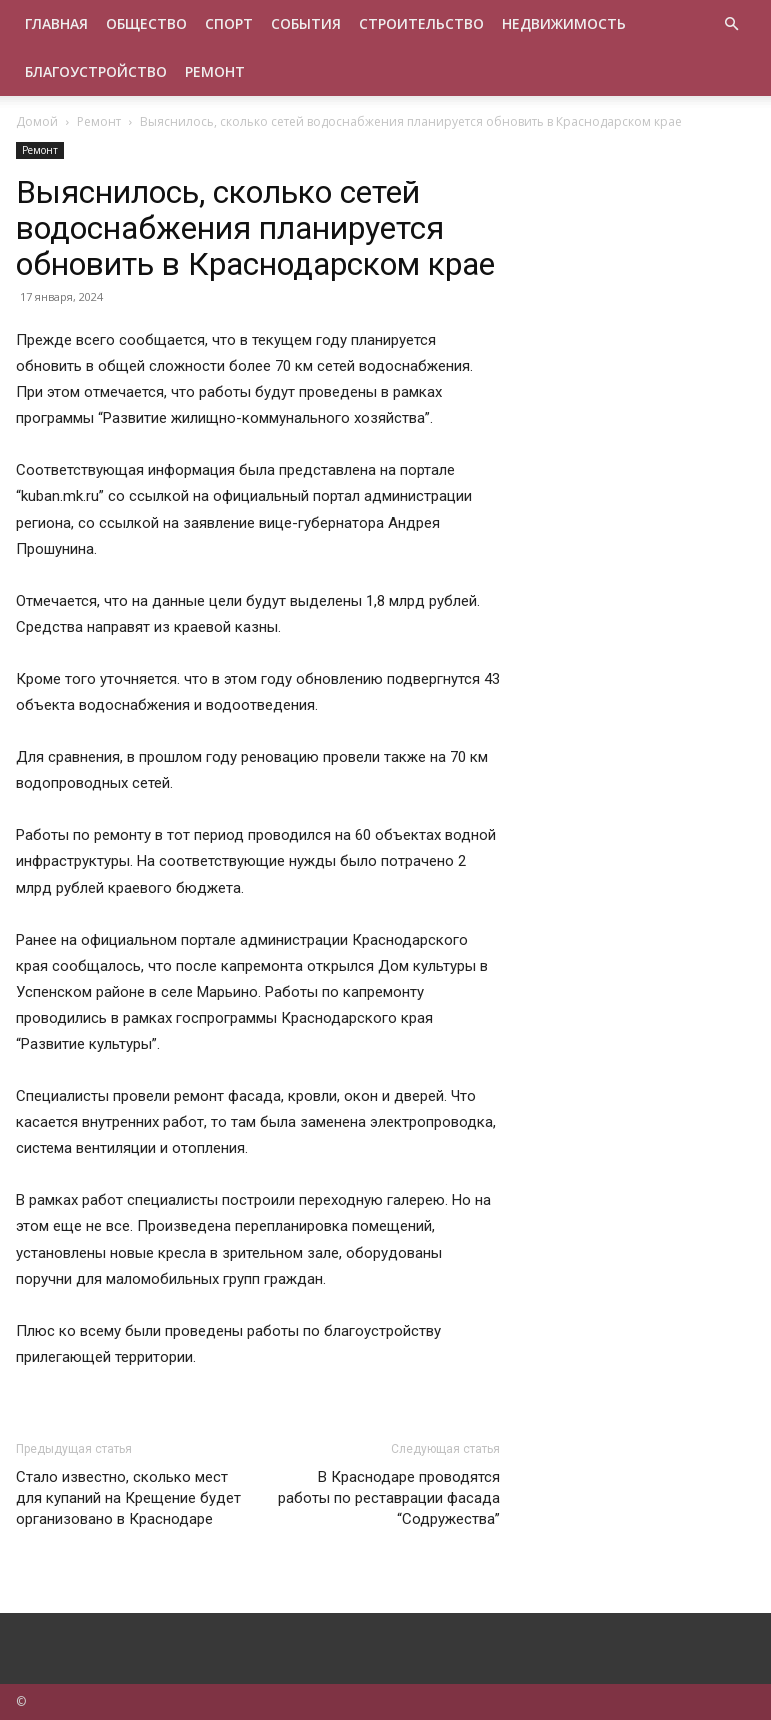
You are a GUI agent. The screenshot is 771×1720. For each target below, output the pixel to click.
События (306, 23)
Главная (56, 23)
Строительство (421, 23)
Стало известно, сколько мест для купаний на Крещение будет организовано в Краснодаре (128, 1498)
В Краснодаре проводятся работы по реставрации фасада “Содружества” (389, 1498)
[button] (732, 24)
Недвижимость (564, 23)
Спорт (229, 23)
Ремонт (215, 71)
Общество (146, 23)
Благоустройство (96, 71)
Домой (37, 121)
